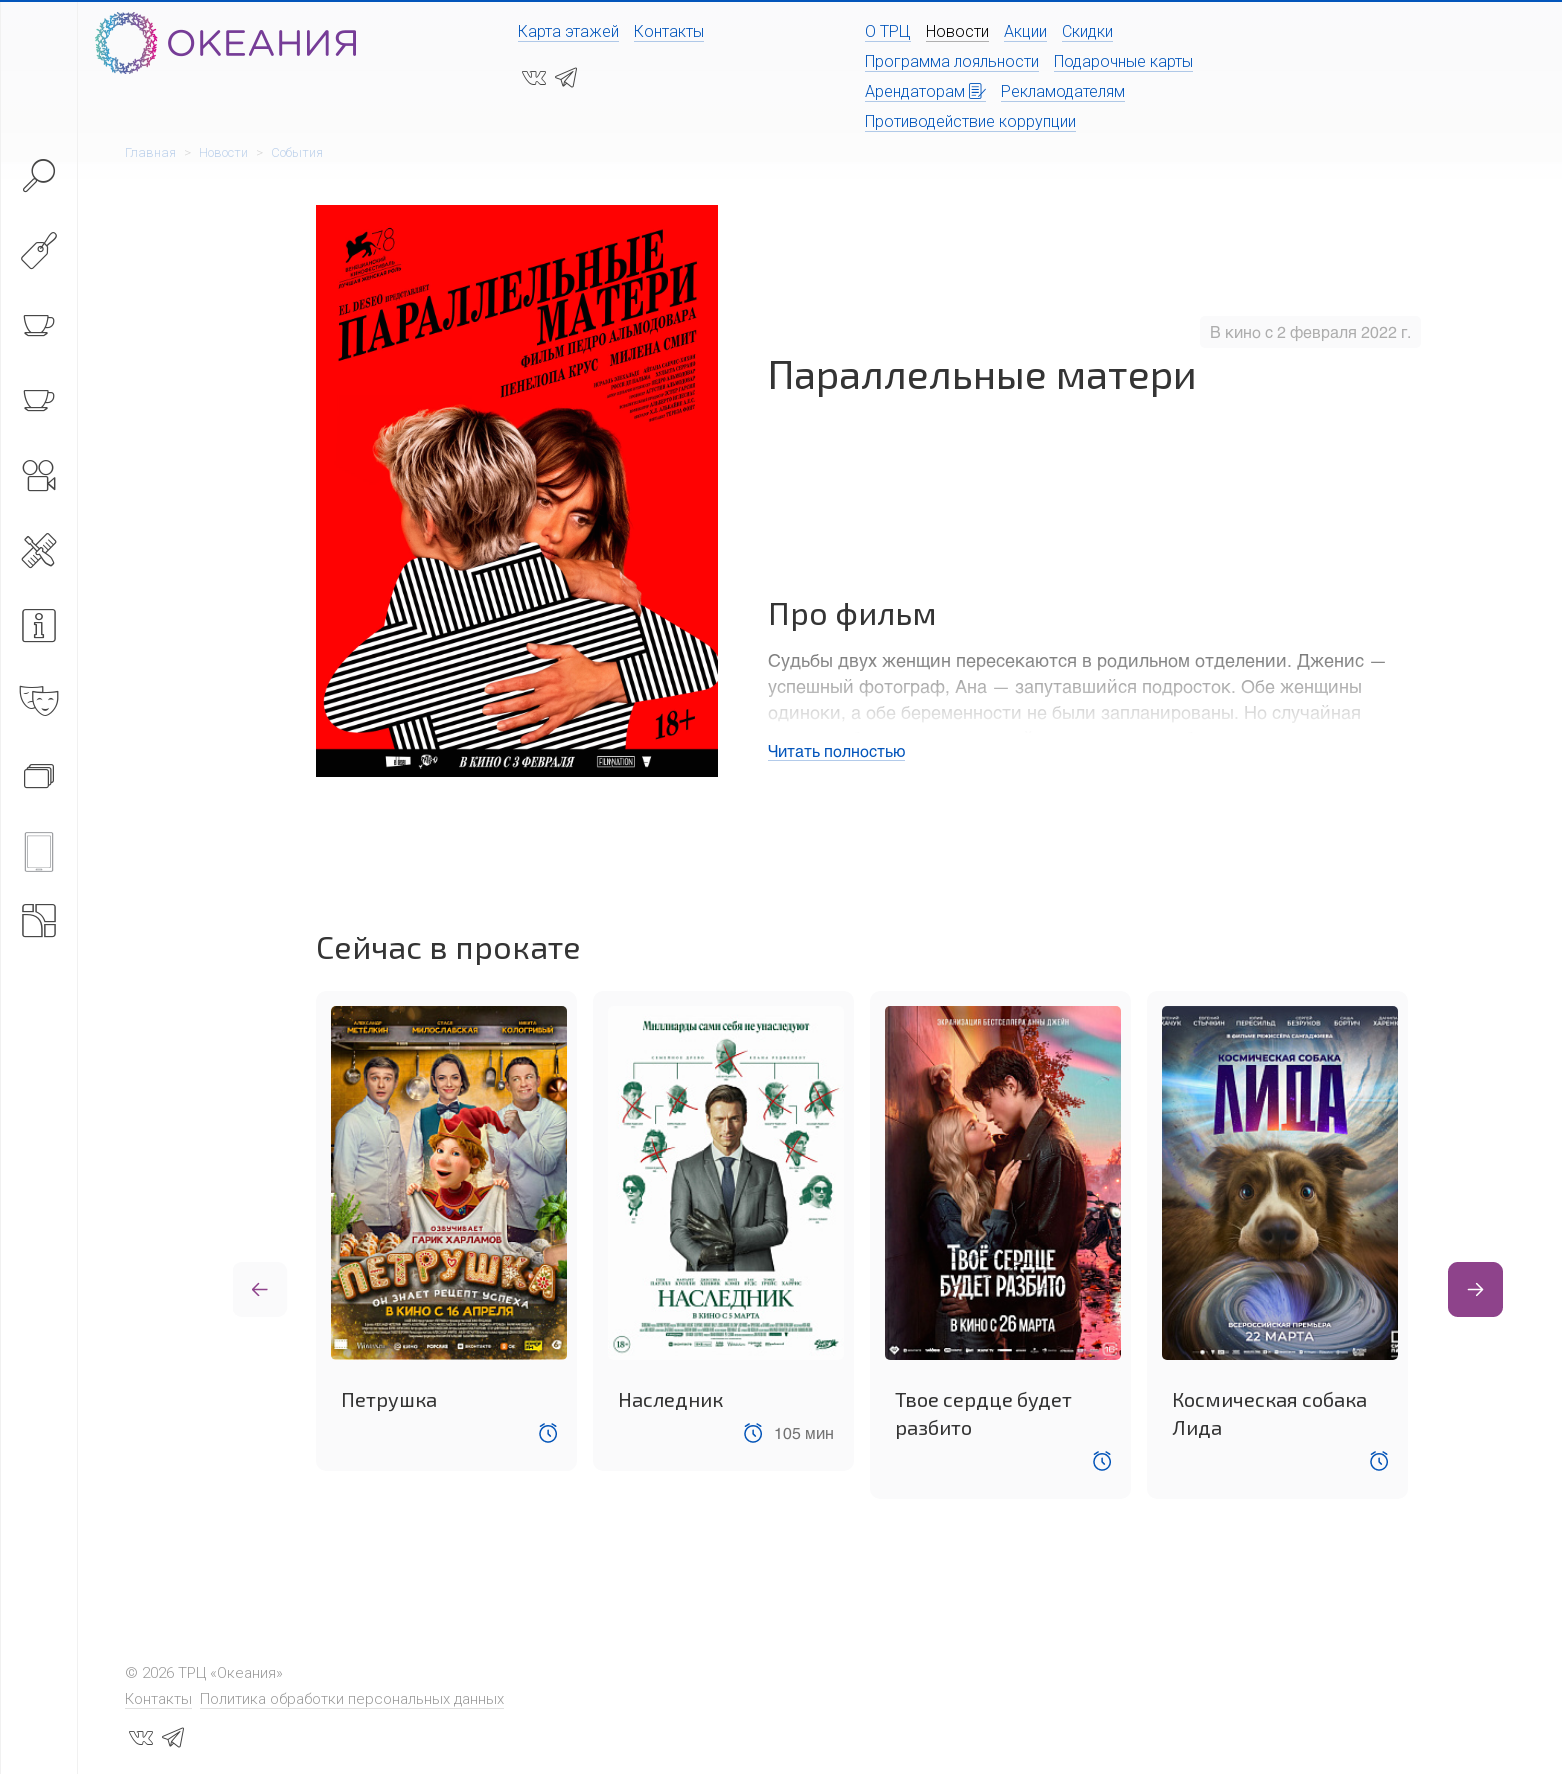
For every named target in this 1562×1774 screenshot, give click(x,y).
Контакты (669, 31)
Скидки (1087, 31)
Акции (1025, 31)
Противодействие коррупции (970, 121)
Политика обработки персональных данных (352, 1699)
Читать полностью (836, 750)
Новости (957, 31)
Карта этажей (568, 31)
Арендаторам (925, 91)
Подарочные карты (1123, 61)
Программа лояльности (952, 61)
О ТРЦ (888, 31)
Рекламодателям (1063, 91)
